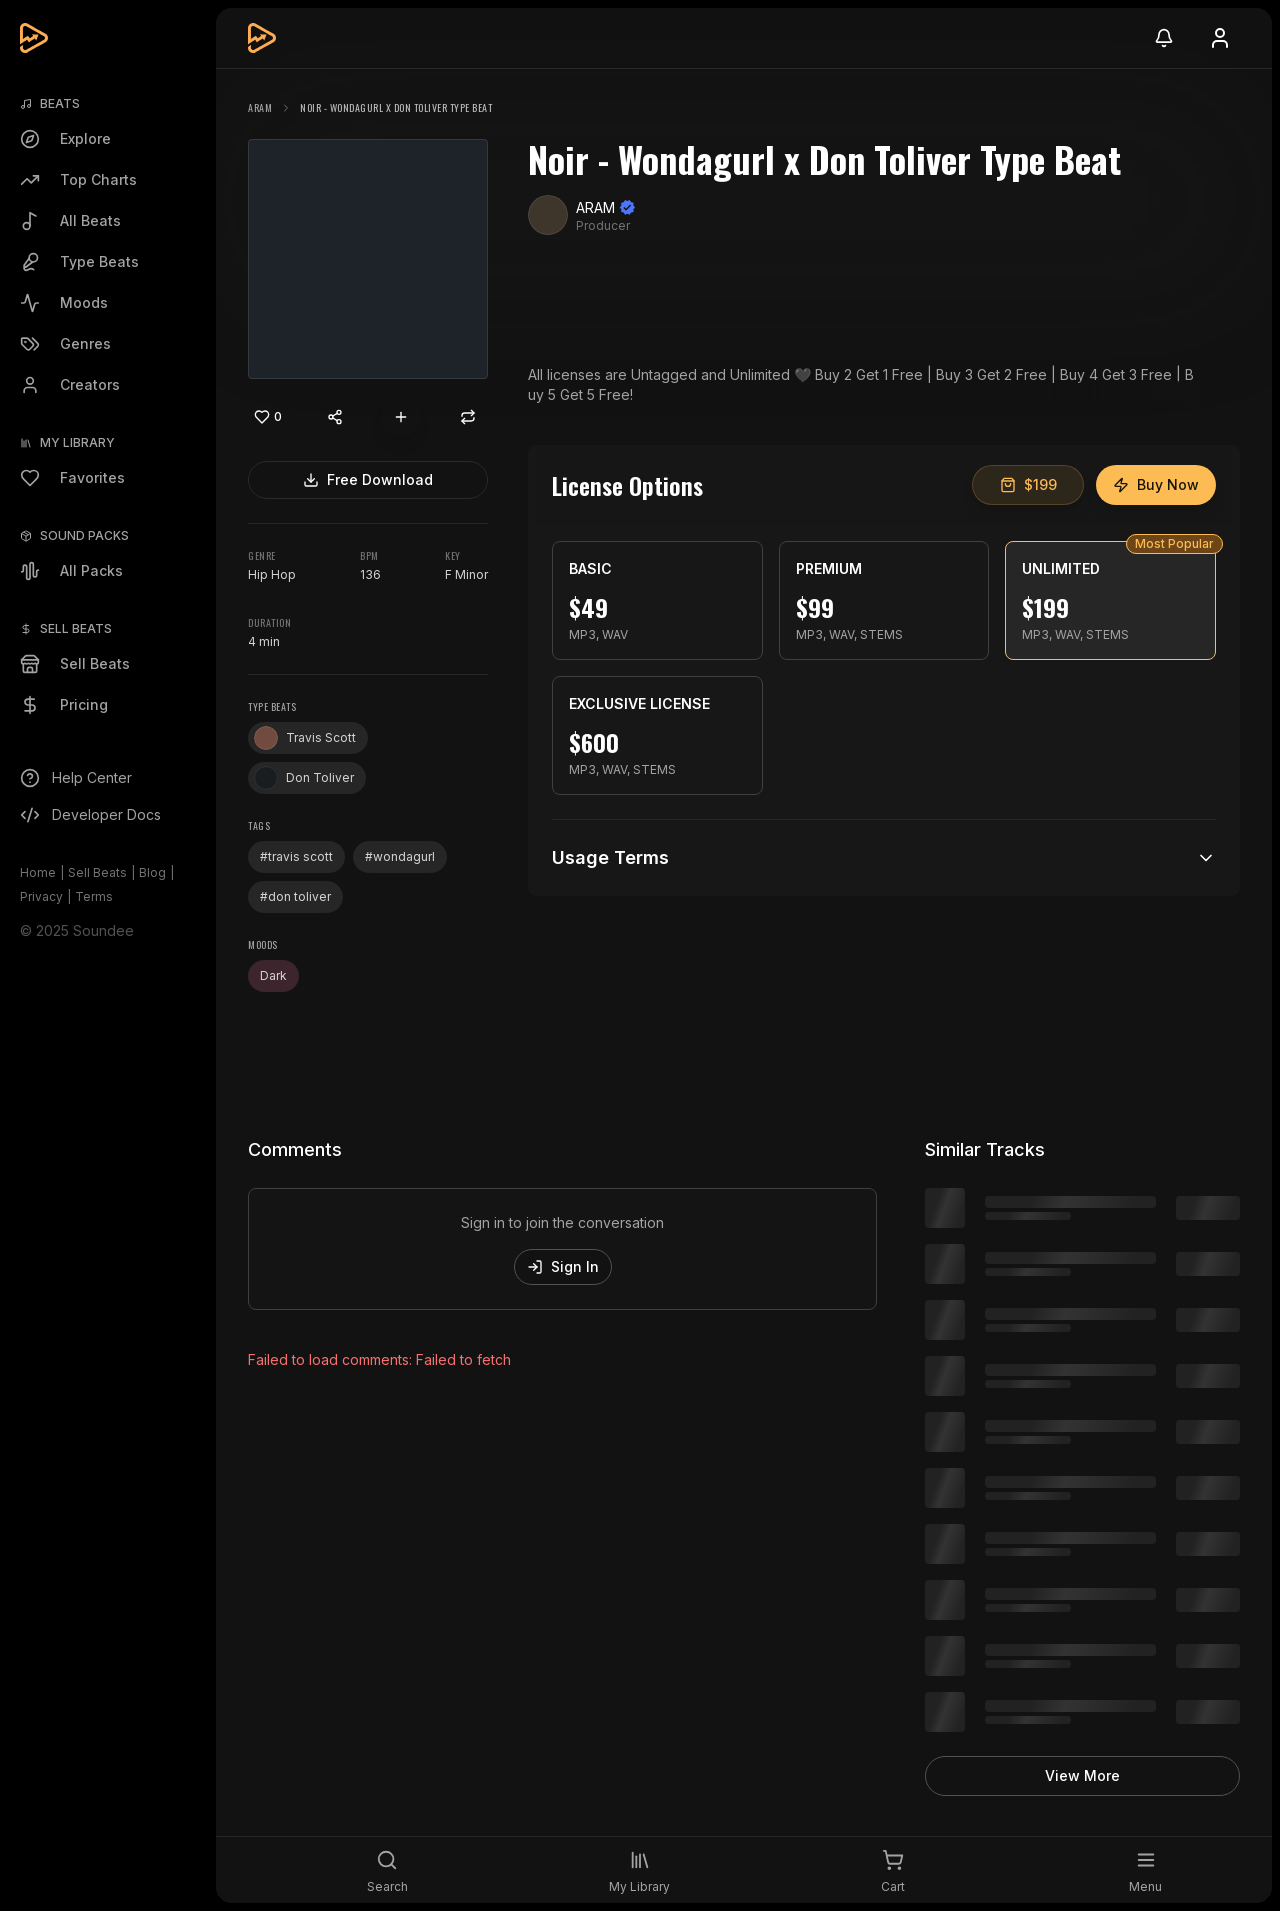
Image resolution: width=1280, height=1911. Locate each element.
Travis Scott (305, 738)
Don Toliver (304, 778)
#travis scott (296, 856)
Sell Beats (97, 872)
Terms (94, 896)
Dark (273, 975)
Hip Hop (272, 574)
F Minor (466, 574)
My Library (77, 442)
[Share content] (335, 417)
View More (1082, 1775)
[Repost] (468, 417)
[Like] (268, 417)
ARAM (260, 107)
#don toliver (295, 896)
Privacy (41, 896)
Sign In (563, 1266)
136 (370, 574)
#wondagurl (400, 856)
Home (38, 872)
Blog (152, 872)
